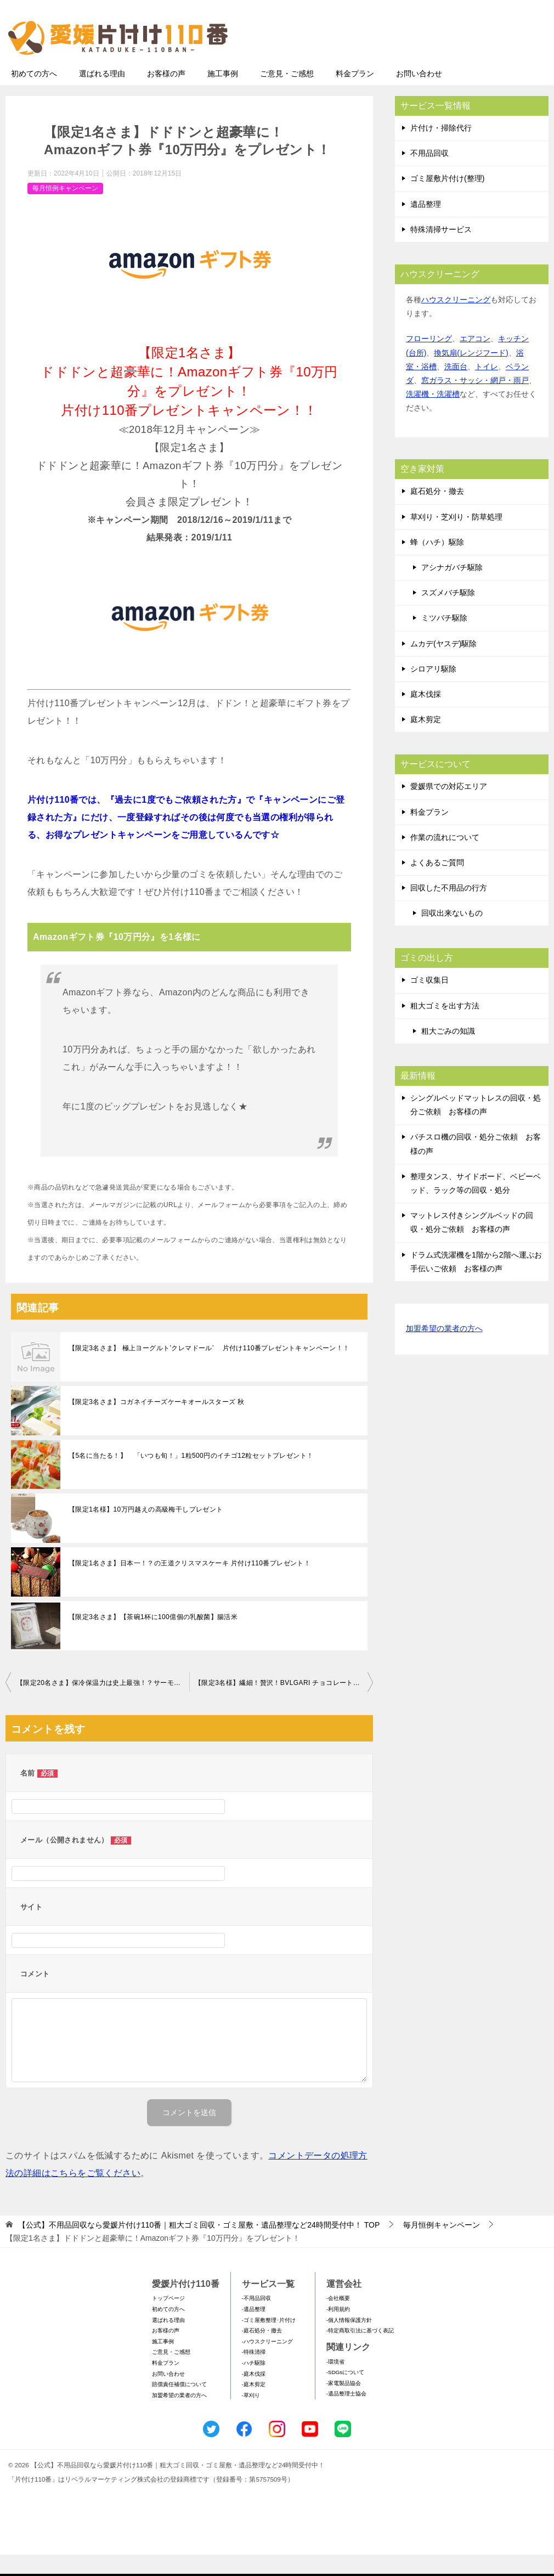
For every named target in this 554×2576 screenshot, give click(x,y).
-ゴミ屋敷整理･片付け (269, 2341)
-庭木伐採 (253, 2395)
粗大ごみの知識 (448, 1052)
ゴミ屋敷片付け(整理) (447, 199)
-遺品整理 (253, 2330)
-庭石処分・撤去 (262, 2352)
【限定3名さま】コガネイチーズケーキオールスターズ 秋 (157, 1423)
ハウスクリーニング (455, 321)
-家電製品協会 (343, 2405)
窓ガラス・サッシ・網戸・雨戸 (475, 401)
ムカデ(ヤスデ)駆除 (443, 665)
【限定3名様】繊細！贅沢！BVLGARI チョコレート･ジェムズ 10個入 (284, 1704)
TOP (199, 2246)
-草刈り (251, 2417)
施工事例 (222, 95)
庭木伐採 (425, 715)
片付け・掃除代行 (441, 149)
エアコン (475, 360)
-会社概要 (338, 2319)
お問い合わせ (419, 95)
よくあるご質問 (437, 884)
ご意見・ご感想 (287, 95)
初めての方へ (34, 95)
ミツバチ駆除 (444, 639)
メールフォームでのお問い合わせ (446, 63)
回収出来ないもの (452, 934)
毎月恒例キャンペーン (65, 209)
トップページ (168, 2319)
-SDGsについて (345, 2394)
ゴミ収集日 (429, 1001)
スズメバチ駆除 (448, 614)
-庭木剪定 (253, 2406)
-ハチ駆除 (253, 2384)
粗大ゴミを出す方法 (444, 1027)
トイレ (486, 388)
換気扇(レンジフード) (471, 374)
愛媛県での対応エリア (448, 807)
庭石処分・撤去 (437, 512)
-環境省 (335, 2383)
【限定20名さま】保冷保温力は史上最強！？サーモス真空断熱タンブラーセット (102, 1704)
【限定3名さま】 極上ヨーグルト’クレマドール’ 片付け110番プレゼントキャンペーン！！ (209, 1369)
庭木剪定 (425, 740)
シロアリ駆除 (433, 690)
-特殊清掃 (253, 2373)
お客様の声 (166, 95)
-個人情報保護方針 (349, 2341)
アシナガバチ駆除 (452, 588)
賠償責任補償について (179, 2406)
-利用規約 (338, 2330)
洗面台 (455, 388)
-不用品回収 (256, 2319)
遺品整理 (425, 225)
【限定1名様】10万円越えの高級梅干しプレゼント (146, 1531)
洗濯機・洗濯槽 (433, 415)
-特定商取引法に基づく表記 (360, 2352)
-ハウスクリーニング (267, 2363)
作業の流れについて (444, 858)
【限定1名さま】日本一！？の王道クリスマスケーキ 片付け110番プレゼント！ (189, 1584)
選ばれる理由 (102, 95)
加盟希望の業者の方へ (444, 1350)
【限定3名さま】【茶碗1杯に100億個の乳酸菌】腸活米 (153, 1638)
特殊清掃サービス (441, 250)
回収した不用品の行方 (448, 909)
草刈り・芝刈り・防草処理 (456, 538)
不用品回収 (429, 174)
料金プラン (355, 95)
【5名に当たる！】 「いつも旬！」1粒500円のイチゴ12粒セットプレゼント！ (191, 1477)
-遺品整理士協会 (346, 2415)
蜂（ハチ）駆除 (437, 563)
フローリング (429, 360)
